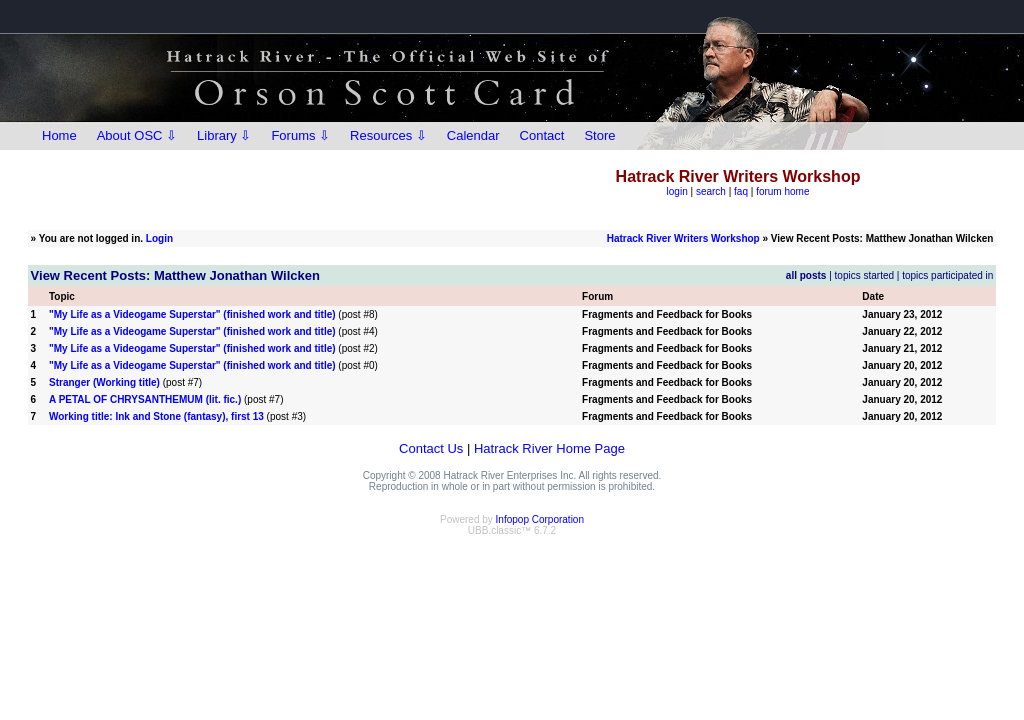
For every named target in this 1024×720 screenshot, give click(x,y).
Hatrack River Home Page (549, 448)
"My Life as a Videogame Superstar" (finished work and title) (192, 314)
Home (59, 135)
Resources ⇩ (388, 135)
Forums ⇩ (300, 135)
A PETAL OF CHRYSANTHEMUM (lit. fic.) (145, 399)
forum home (782, 191)
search (711, 191)
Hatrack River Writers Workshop (683, 238)
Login (159, 238)
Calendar (473, 135)
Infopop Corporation (540, 519)
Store (599, 135)
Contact (542, 135)
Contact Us (431, 448)
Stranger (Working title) (104, 382)
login (677, 191)
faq (741, 191)
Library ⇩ (224, 135)
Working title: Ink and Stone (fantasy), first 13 (156, 416)
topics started (864, 275)
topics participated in (947, 275)
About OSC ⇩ (137, 135)
